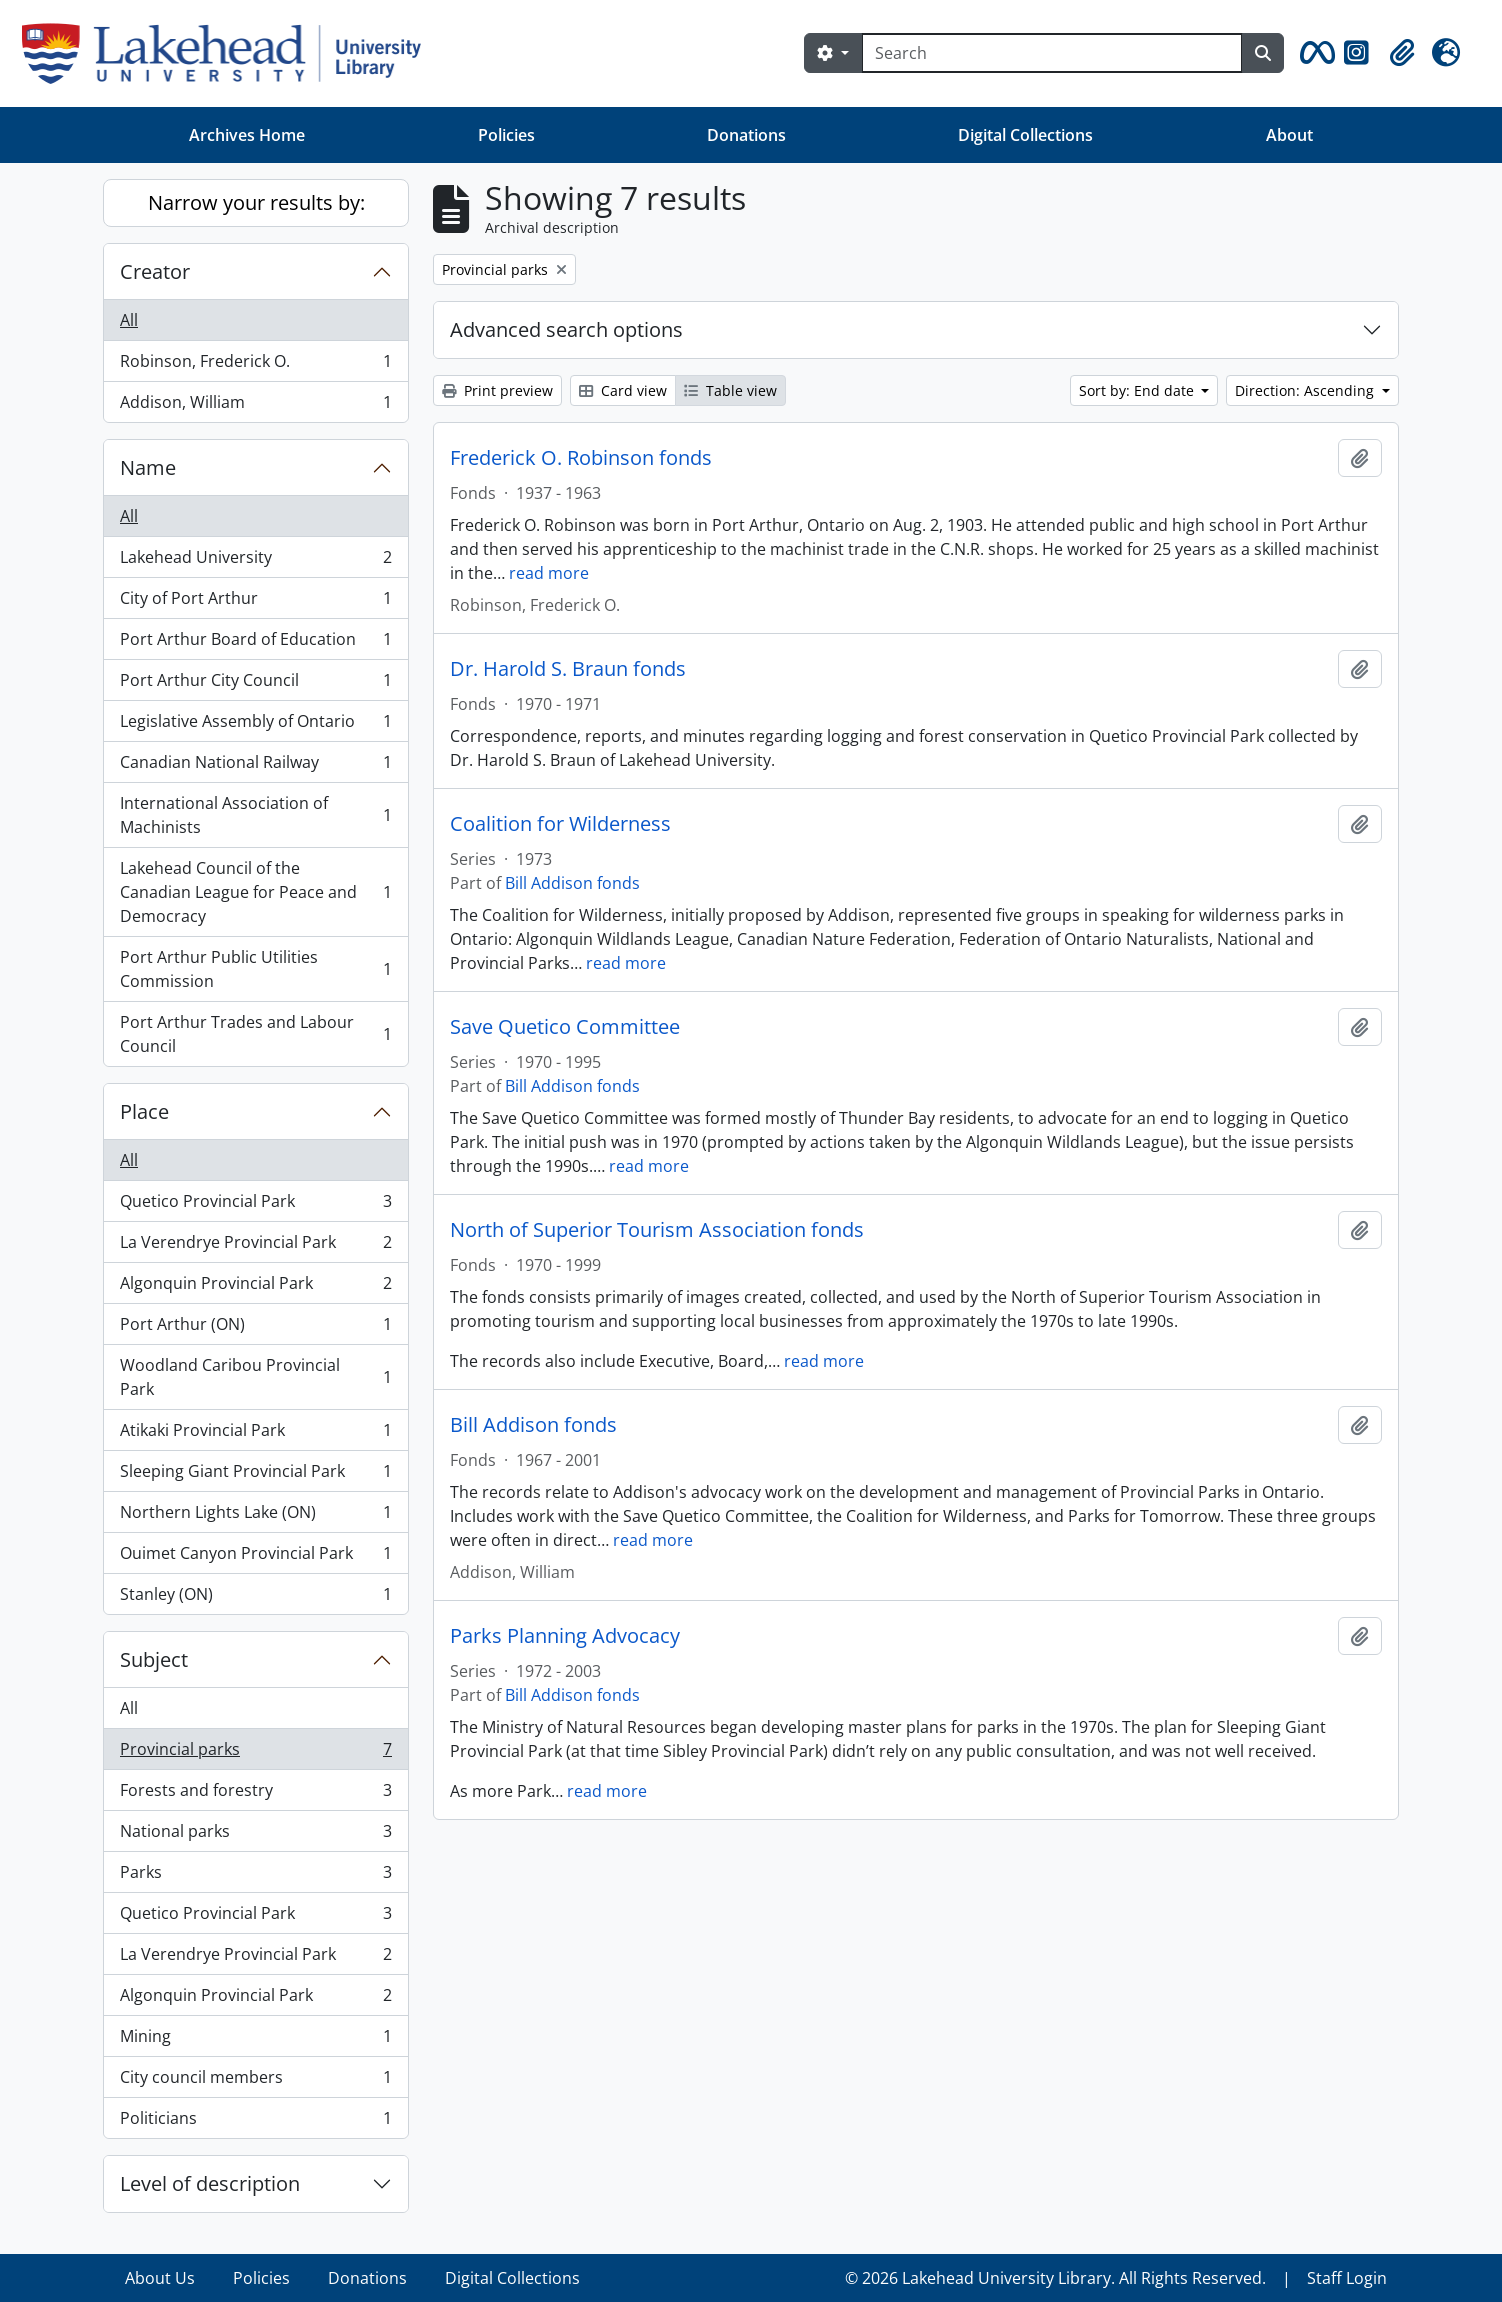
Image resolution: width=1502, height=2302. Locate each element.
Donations (746, 135)
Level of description (210, 2183)
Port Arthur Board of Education (255, 643)
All (129, 320)
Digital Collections (1025, 135)
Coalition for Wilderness (560, 824)
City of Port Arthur (255, 602)
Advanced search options (566, 329)
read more (549, 573)
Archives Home (247, 135)
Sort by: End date (1138, 390)
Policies (506, 135)
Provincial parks (255, 1753)
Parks (255, 1876)
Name (148, 467)
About (1289, 135)
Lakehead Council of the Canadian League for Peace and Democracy (255, 892)
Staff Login (1347, 2278)
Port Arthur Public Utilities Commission (255, 969)
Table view (730, 390)
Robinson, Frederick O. (255, 365)
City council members (255, 2081)
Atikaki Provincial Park (255, 1434)
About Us (160, 2278)
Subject (154, 1659)
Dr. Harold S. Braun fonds (568, 669)
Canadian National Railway (255, 766)
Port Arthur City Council (255, 684)
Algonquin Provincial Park (255, 1287)
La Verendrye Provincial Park (255, 1246)
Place (144, 1111)
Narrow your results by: (256, 202)
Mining (255, 2040)
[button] (1314, 53)
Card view (623, 390)
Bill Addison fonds (572, 883)
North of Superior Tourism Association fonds (657, 1230)
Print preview (497, 390)
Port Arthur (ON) (255, 1328)
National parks (255, 1835)
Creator (155, 271)
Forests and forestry (255, 1794)
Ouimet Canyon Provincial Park (255, 1557)
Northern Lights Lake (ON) (255, 1516)
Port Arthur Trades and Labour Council (255, 1034)
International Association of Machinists (255, 815)
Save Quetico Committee (565, 1027)
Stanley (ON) (255, 1598)
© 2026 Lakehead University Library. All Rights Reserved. (1055, 2278)
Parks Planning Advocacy (565, 1636)
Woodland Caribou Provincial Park (255, 1377)
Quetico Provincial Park (255, 1205)
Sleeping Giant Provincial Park (255, 1475)
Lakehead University (255, 561)
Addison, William (255, 406)
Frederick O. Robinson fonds (581, 458)
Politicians (255, 2122)
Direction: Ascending (1306, 390)
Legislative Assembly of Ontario (255, 725)
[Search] (1052, 53)
